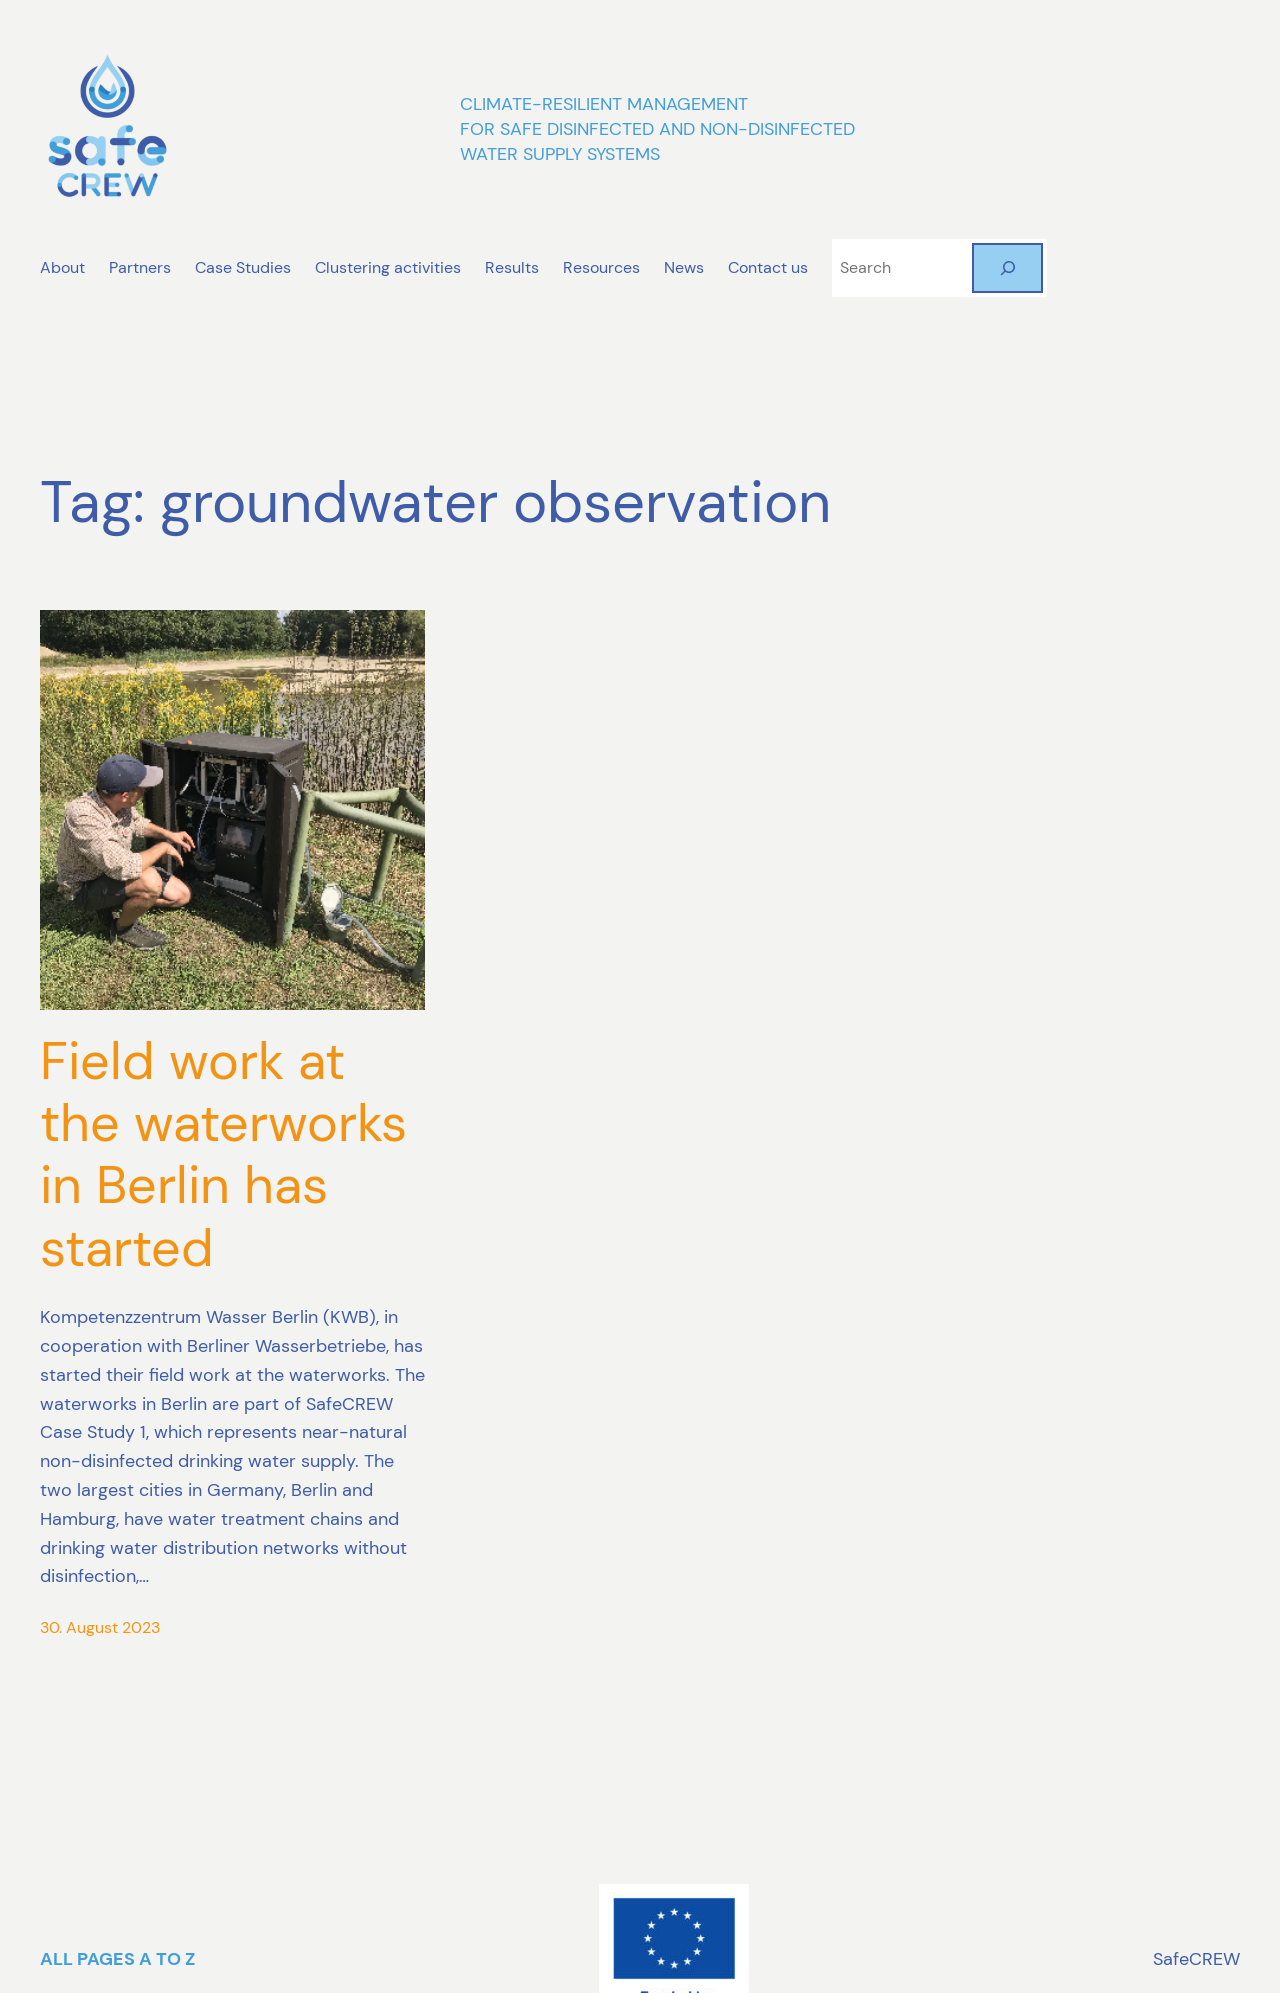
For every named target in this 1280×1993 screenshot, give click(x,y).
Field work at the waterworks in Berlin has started (223, 1155)
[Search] (1007, 267)
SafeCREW (1196, 1959)
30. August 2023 (100, 1627)
